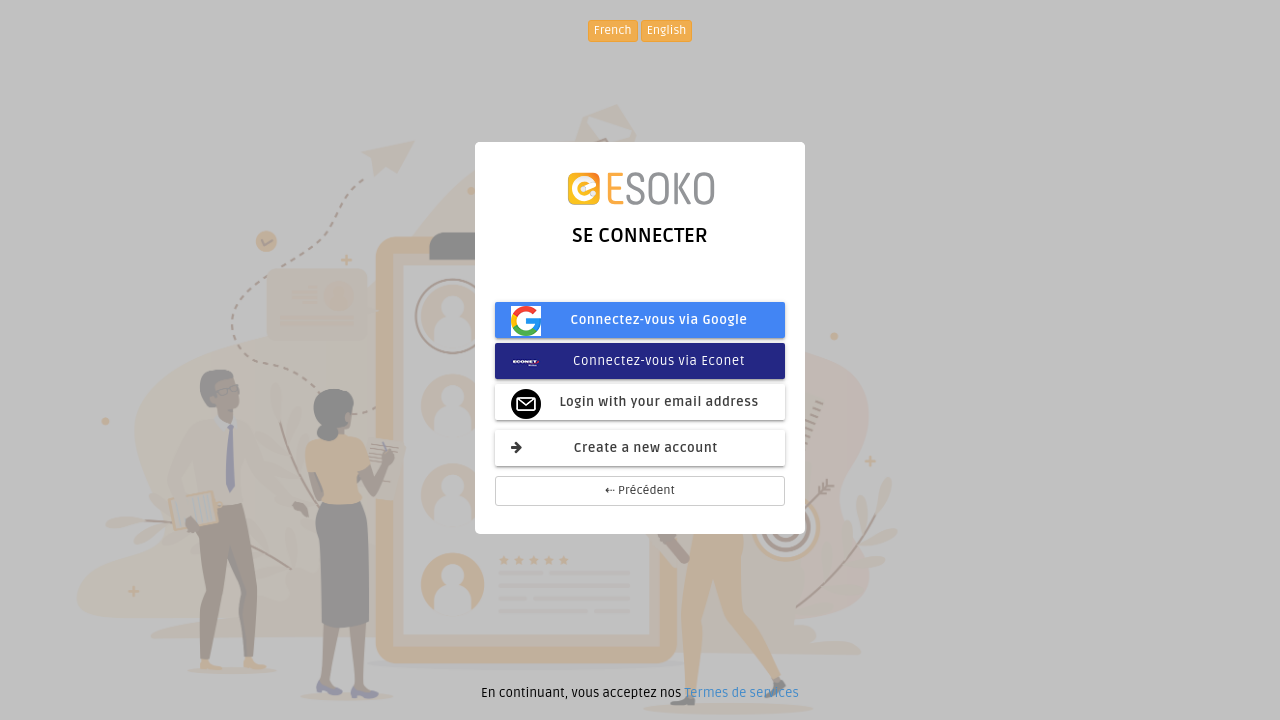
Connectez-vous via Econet (628, 361)
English (667, 30)
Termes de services (741, 693)
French (613, 30)
